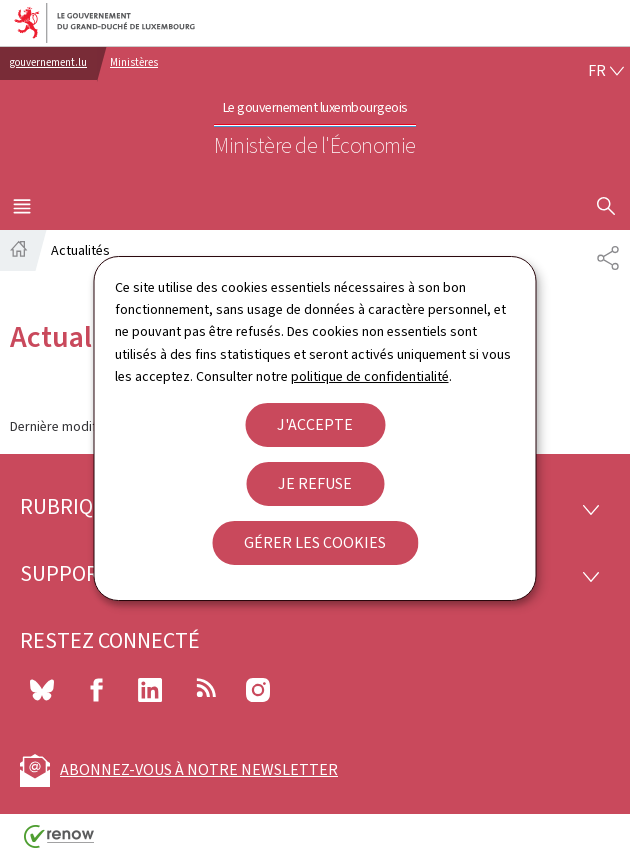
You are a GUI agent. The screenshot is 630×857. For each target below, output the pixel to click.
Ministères (134, 62)
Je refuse (315, 483)
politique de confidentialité (370, 376)
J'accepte (315, 424)
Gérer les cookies (315, 542)
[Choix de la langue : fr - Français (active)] (606, 71)
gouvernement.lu (48, 62)
